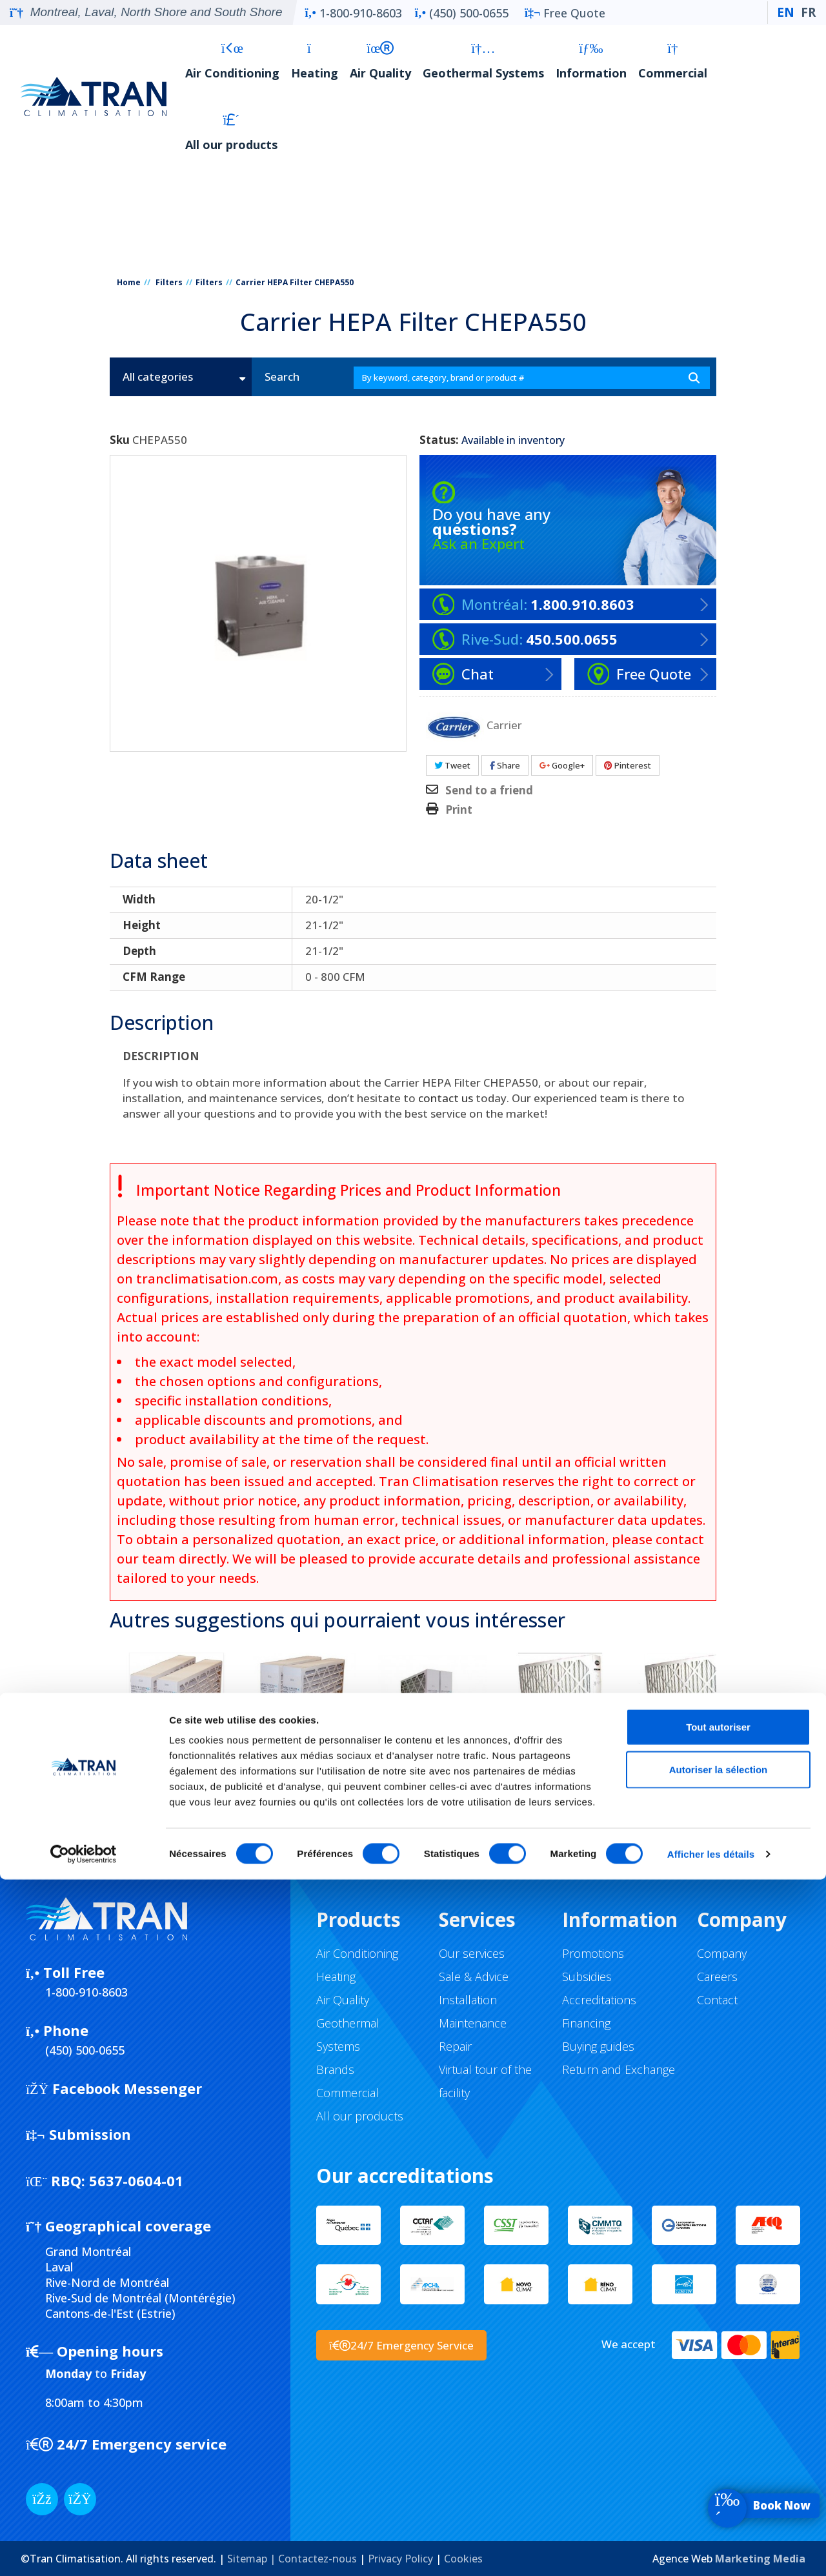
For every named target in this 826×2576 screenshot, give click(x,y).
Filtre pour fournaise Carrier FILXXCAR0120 (688, 1791)
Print (458, 810)
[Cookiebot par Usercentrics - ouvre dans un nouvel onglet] (83, 2551)
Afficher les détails (710, 2550)
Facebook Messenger (114, 2088)
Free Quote (565, 13)
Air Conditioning (232, 61)
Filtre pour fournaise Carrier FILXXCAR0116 (560, 1791)
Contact (717, 1999)
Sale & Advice (474, 1976)
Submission (78, 2134)
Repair (455, 2046)
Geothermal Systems (483, 61)
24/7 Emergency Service (401, 2345)
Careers (717, 1976)
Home (129, 282)
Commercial (672, 61)
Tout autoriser (718, 2423)
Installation (468, 1999)
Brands (335, 2069)
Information (591, 61)
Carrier (504, 724)
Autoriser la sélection (718, 2465)
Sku (120, 440)
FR (808, 12)
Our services (472, 1953)
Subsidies (587, 1976)
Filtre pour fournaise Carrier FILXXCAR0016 (177, 1791)
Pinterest (627, 765)
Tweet (452, 765)
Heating (314, 61)
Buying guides (598, 2046)
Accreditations (599, 1999)
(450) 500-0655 (462, 13)
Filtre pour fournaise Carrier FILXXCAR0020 (304, 1791)
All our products (231, 132)
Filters (169, 282)
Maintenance (473, 2023)
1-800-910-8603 (353, 13)
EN (785, 12)
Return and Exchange (618, 2069)
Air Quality (380, 61)
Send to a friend (489, 790)
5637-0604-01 (104, 2180)
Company (722, 1953)
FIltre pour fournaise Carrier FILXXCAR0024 (432, 1791)
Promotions (593, 1953)
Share (505, 765)
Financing (586, 2023)
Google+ (562, 765)
